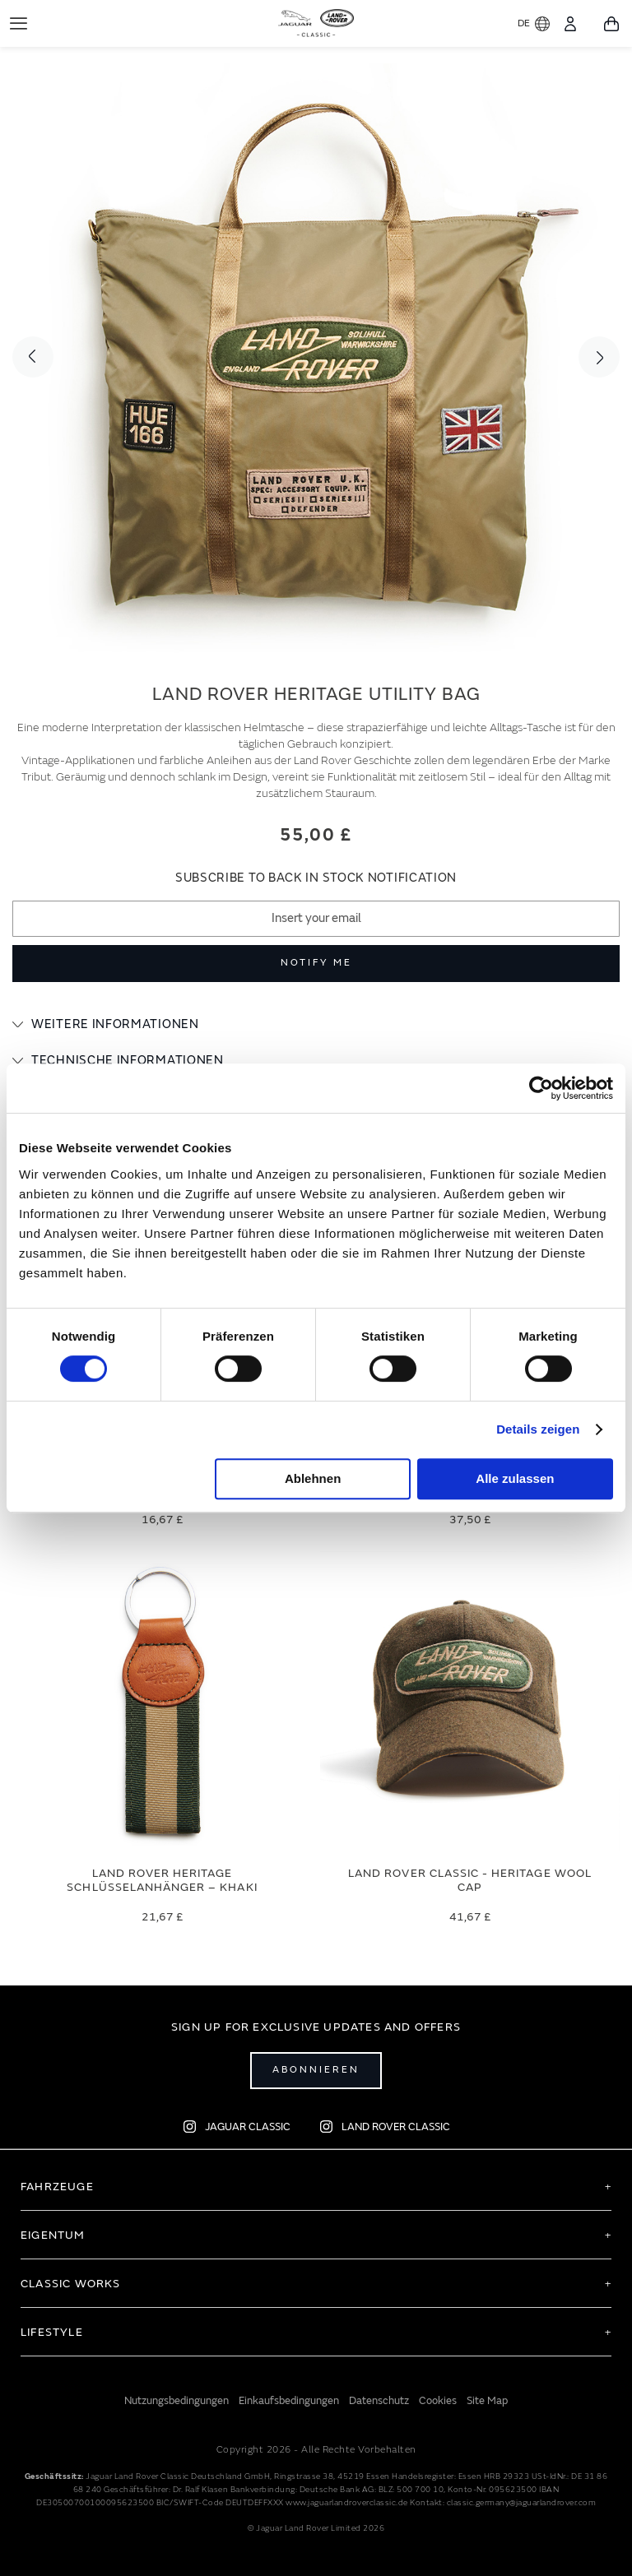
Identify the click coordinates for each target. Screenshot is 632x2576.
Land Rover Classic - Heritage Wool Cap (470, 1880)
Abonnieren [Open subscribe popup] (316, 2070)
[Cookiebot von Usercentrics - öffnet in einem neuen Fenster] (541, 1088)
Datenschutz (379, 2400)
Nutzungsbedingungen (176, 2400)
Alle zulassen (515, 1478)
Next (599, 357)
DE (534, 23)
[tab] (316, 1025)
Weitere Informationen (115, 1024)
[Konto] (570, 23)
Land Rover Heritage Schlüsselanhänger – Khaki (162, 1880)
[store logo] (316, 21)
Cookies (438, 2400)
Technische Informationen (127, 1060)
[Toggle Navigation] (18, 23)
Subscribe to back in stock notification (316, 878)
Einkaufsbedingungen (289, 2400)
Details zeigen (537, 1429)
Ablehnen (313, 1478)
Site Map (487, 2400)
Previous (32, 357)
